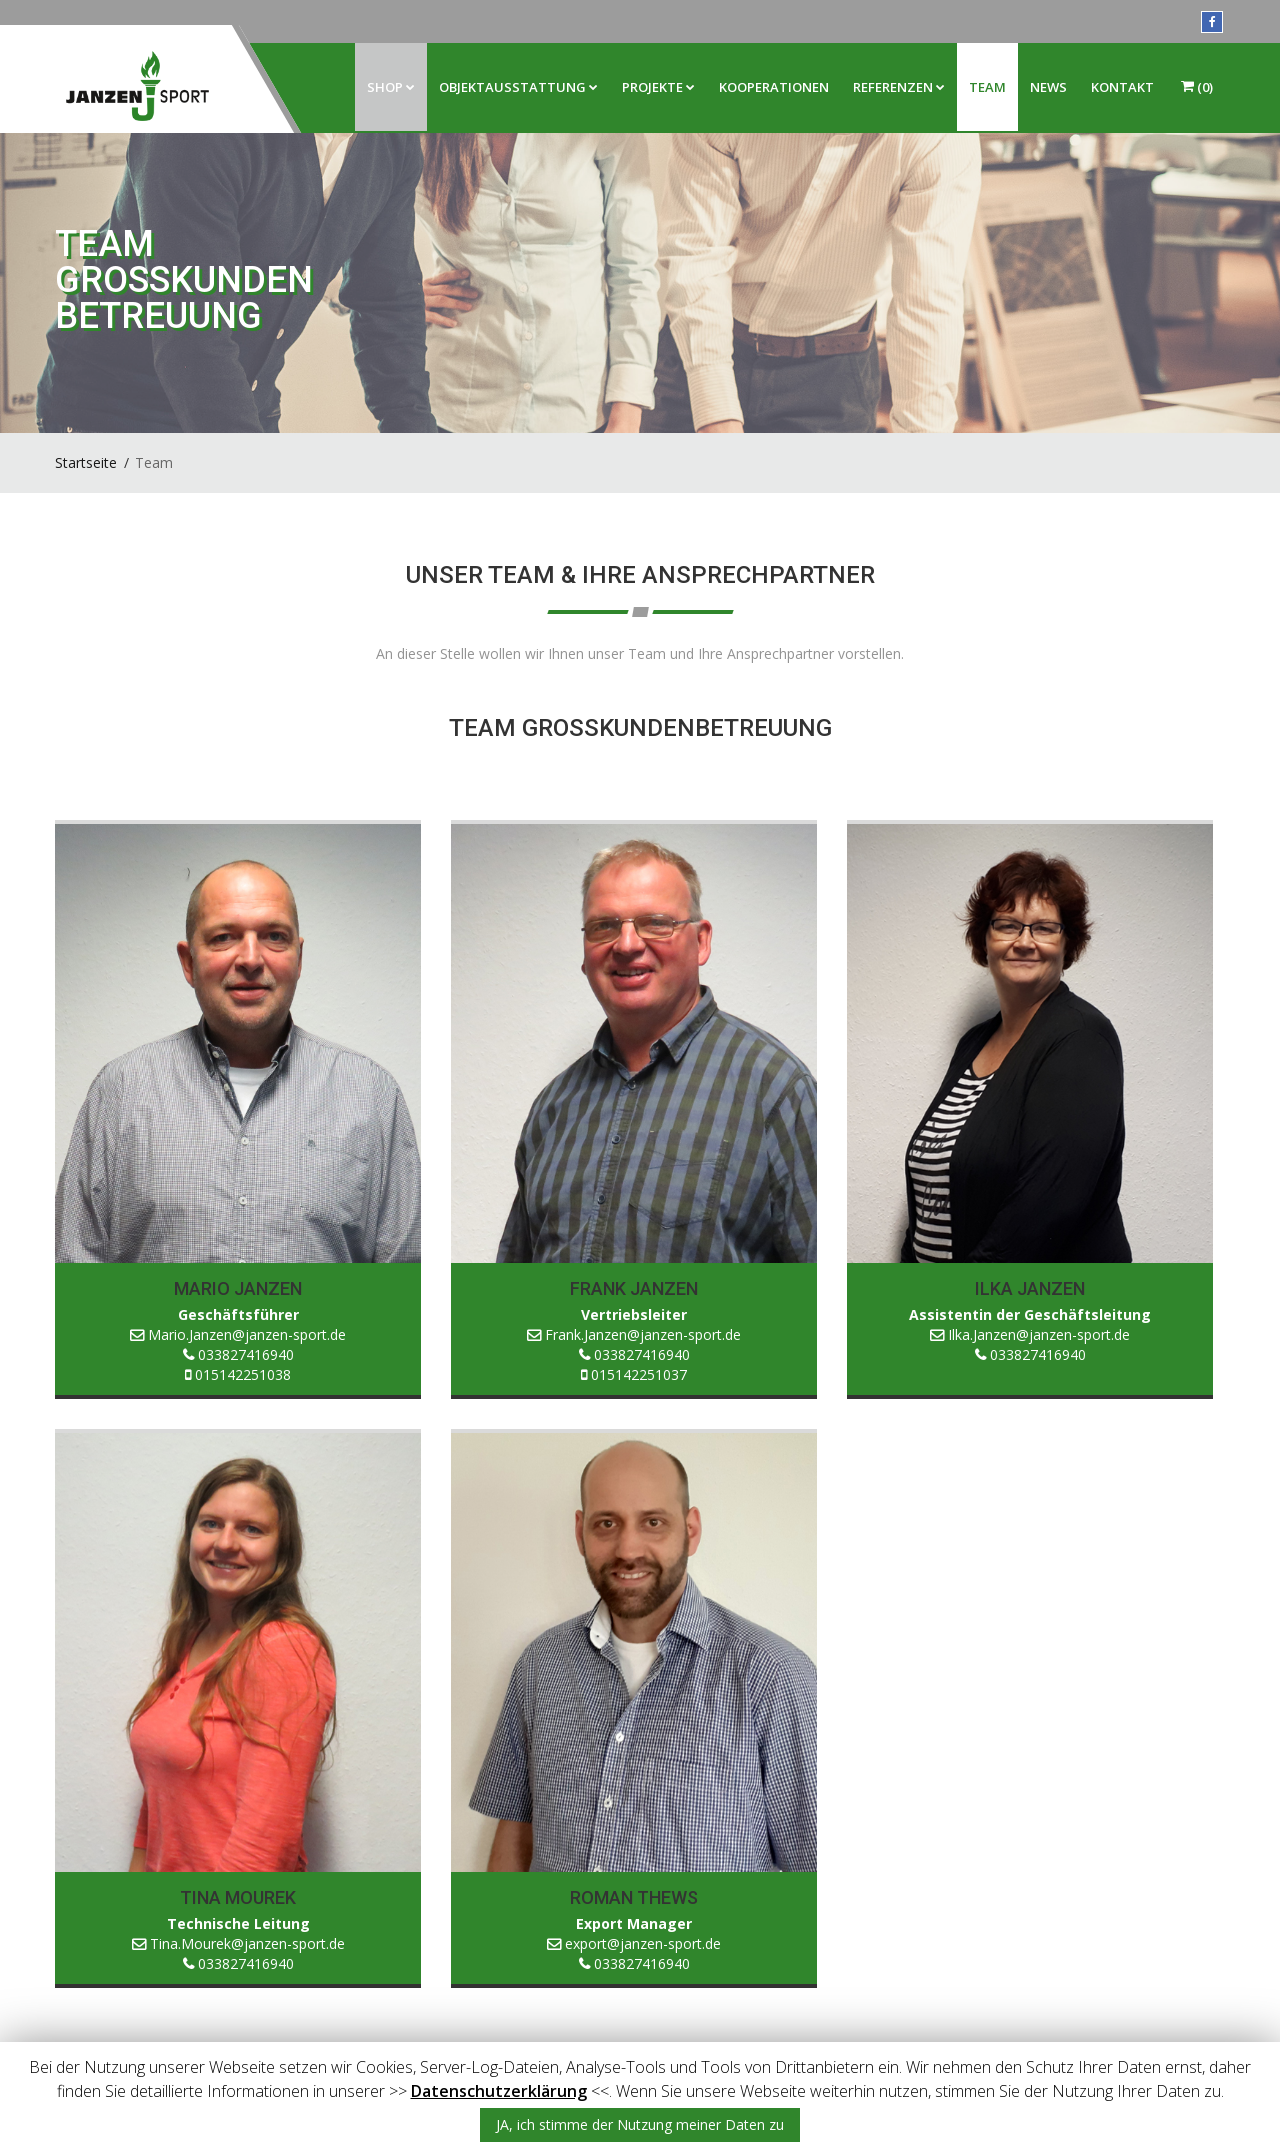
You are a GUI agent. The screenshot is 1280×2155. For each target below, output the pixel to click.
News (1048, 87)
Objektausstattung (518, 87)
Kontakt (1122, 87)
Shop (391, 87)
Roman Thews (634, 1897)
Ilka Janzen (1030, 1288)
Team (987, 87)
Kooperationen (774, 87)
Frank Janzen (634, 1288)
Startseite (86, 462)
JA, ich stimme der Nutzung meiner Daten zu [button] (640, 2124)
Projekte (658, 87)
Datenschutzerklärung (499, 2091)
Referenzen (899, 87)
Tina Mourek (238, 1897)
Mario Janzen (238, 1288)
